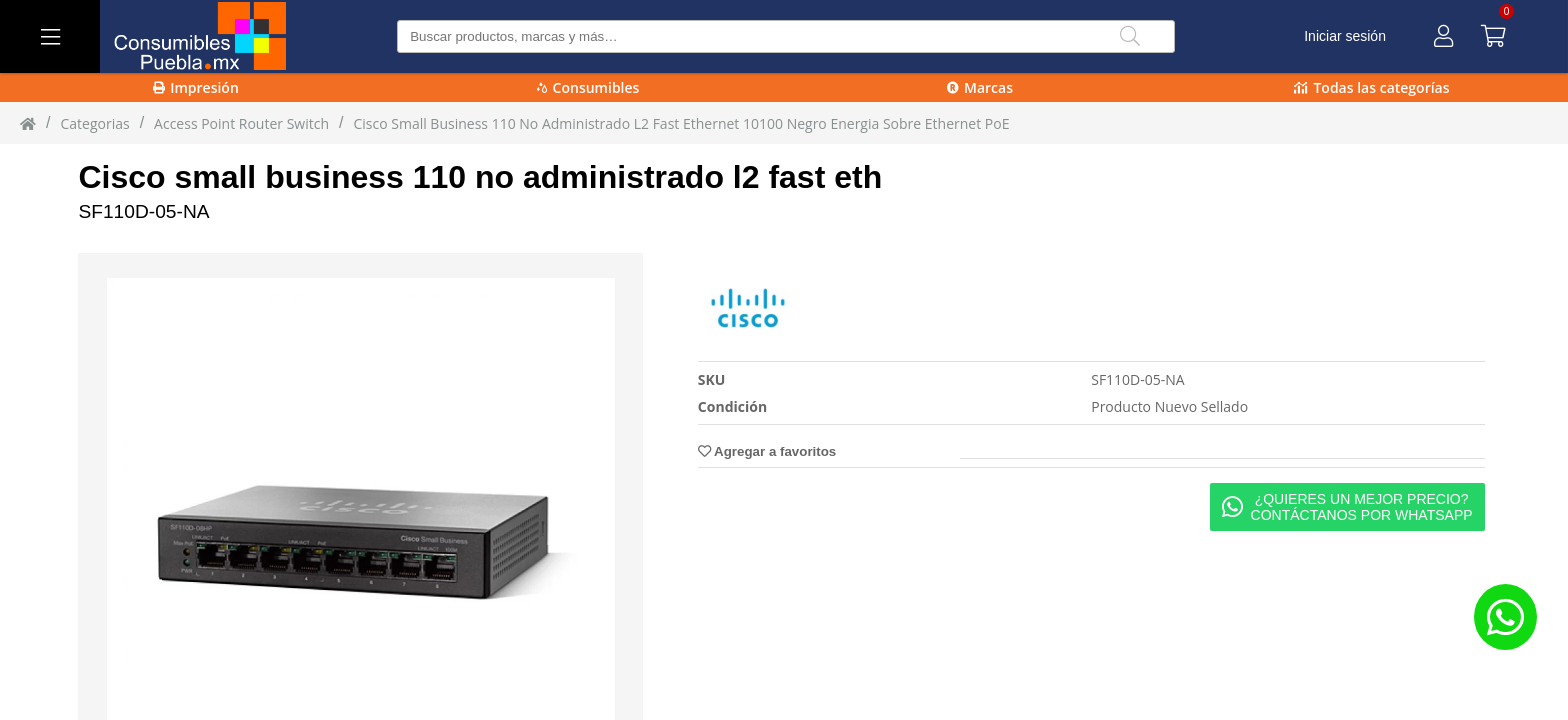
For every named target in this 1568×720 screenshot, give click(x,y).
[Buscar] (1130, 36)
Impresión (196, 87)
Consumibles (588, 87)
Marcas (980, 87)
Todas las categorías (1371, 87)
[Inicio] (28, 123)
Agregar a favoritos (767, 451)
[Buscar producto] (786, 36)
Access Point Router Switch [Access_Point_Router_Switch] (241, 123)
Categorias (94, 123)
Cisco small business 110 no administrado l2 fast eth (480, 177)
